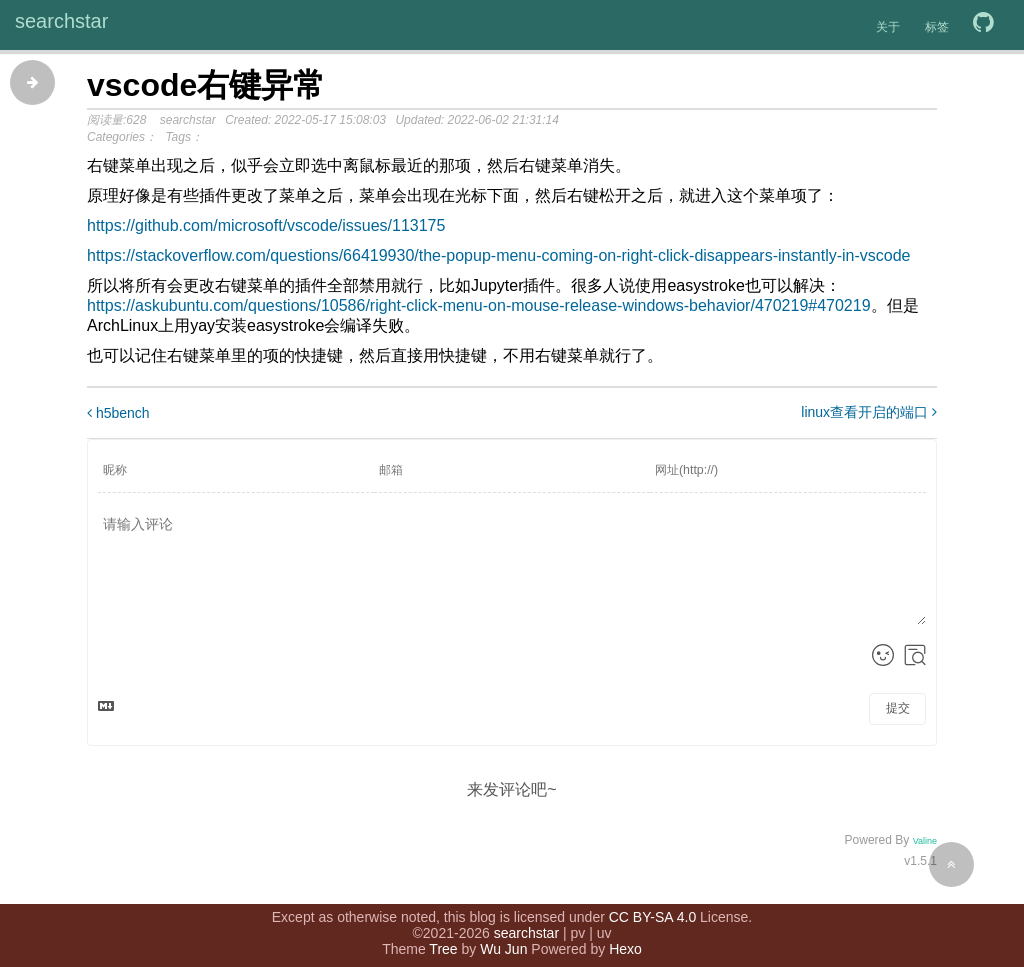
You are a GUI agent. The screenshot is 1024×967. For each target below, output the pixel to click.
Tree (443, 937)
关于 (888, 27)
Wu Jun (503, 937)
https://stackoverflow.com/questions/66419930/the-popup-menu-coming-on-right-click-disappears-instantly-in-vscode (499, 255)
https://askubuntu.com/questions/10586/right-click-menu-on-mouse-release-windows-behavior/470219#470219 (479, 305)
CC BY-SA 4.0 (652, 905)
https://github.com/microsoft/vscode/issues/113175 (266, 225)
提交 (898, 708)
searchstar (61, 21)
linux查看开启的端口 (869, 412)
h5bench (118, 413)
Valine (925, 841)
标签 (937, 27)
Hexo (625, 937)
